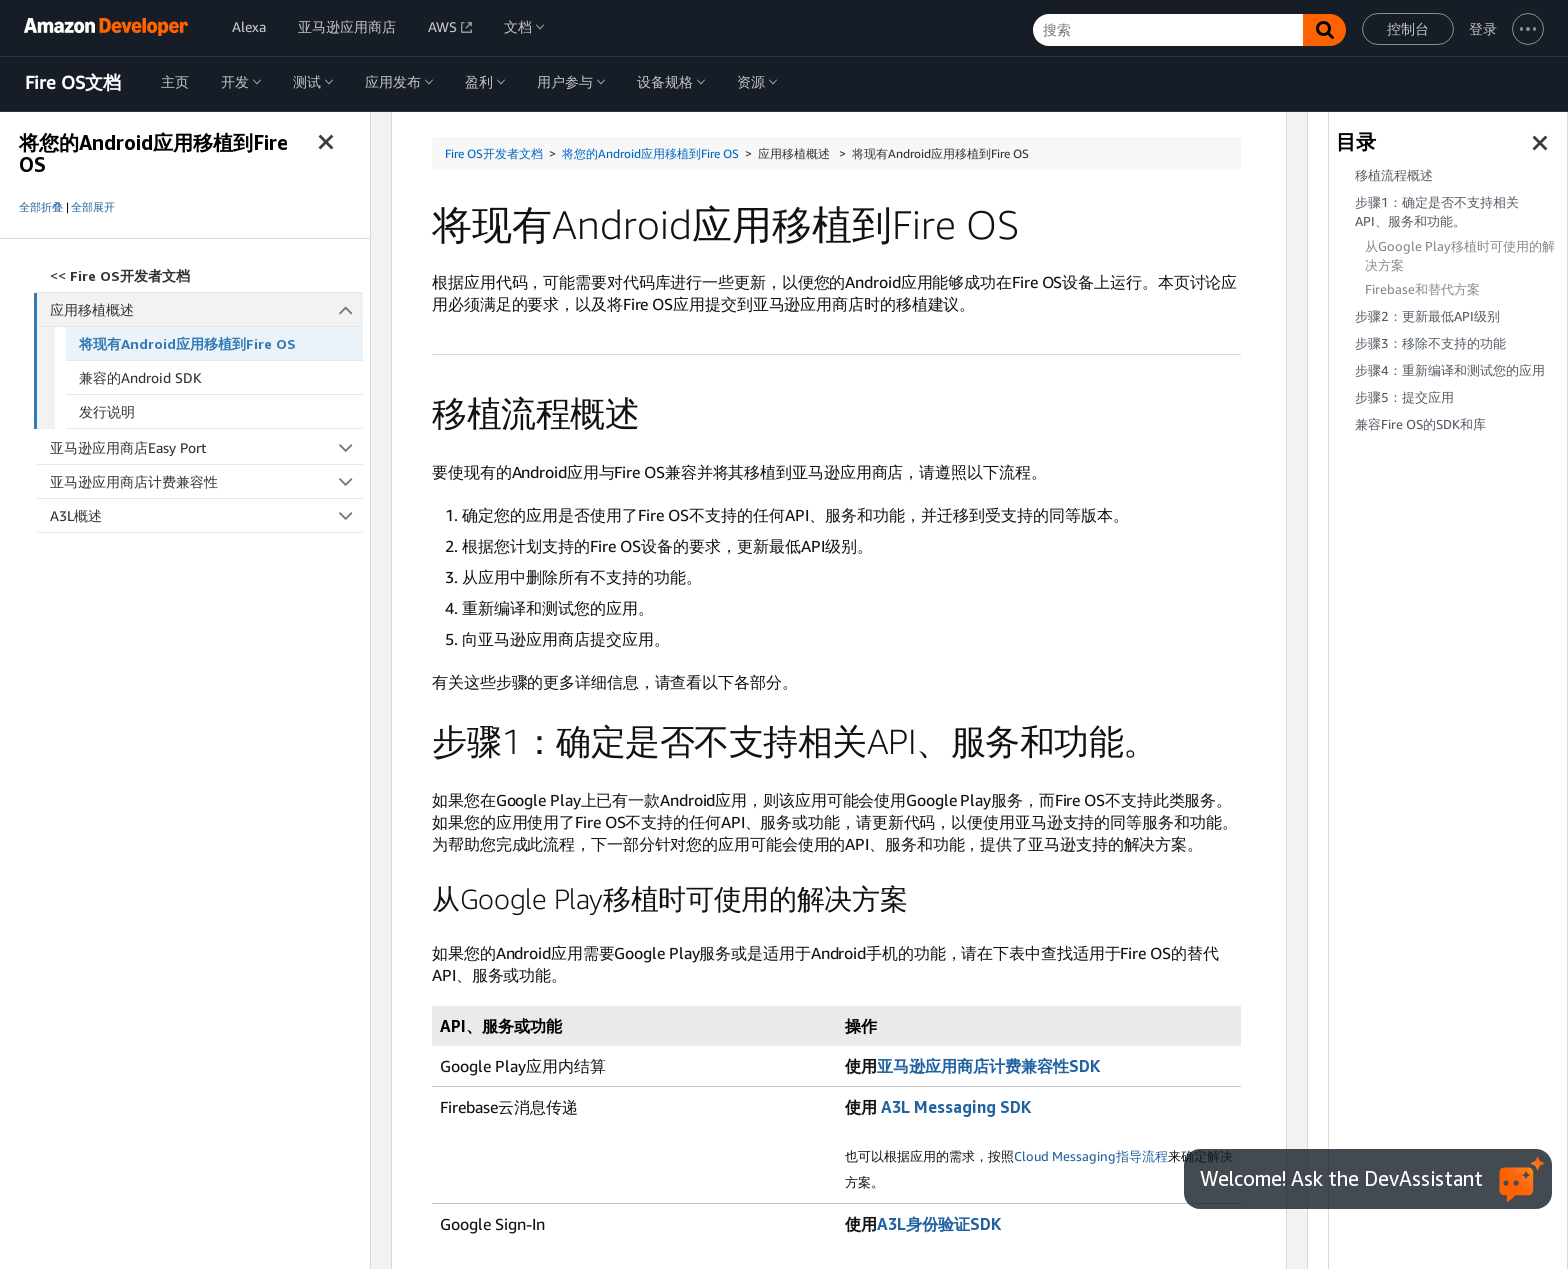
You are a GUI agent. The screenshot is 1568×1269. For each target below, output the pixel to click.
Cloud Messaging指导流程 (1091, 1156)
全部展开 (93, 207)
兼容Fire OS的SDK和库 (1420, 424)
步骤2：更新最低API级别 (1427, 316)
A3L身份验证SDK (939, 1224)
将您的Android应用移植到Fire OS (650, 153)
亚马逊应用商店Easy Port (206, 447)
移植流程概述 (1394, 175)
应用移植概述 (207, 309)
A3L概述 (206, 515)
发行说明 (107, 411)
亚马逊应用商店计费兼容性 (206, 481)
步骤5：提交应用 (1404, 397)
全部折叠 (41, 207)
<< (120, 275)
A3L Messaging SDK (956, 1107)
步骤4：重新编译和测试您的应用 (1450, 370)
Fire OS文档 (73, 83)
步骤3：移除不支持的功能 (1430, 343)
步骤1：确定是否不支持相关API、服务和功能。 (1437, 212)
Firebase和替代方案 (1422, 289)
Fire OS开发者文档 (494, 153)
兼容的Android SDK (140, 377)
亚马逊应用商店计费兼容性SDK (988, 1066)
